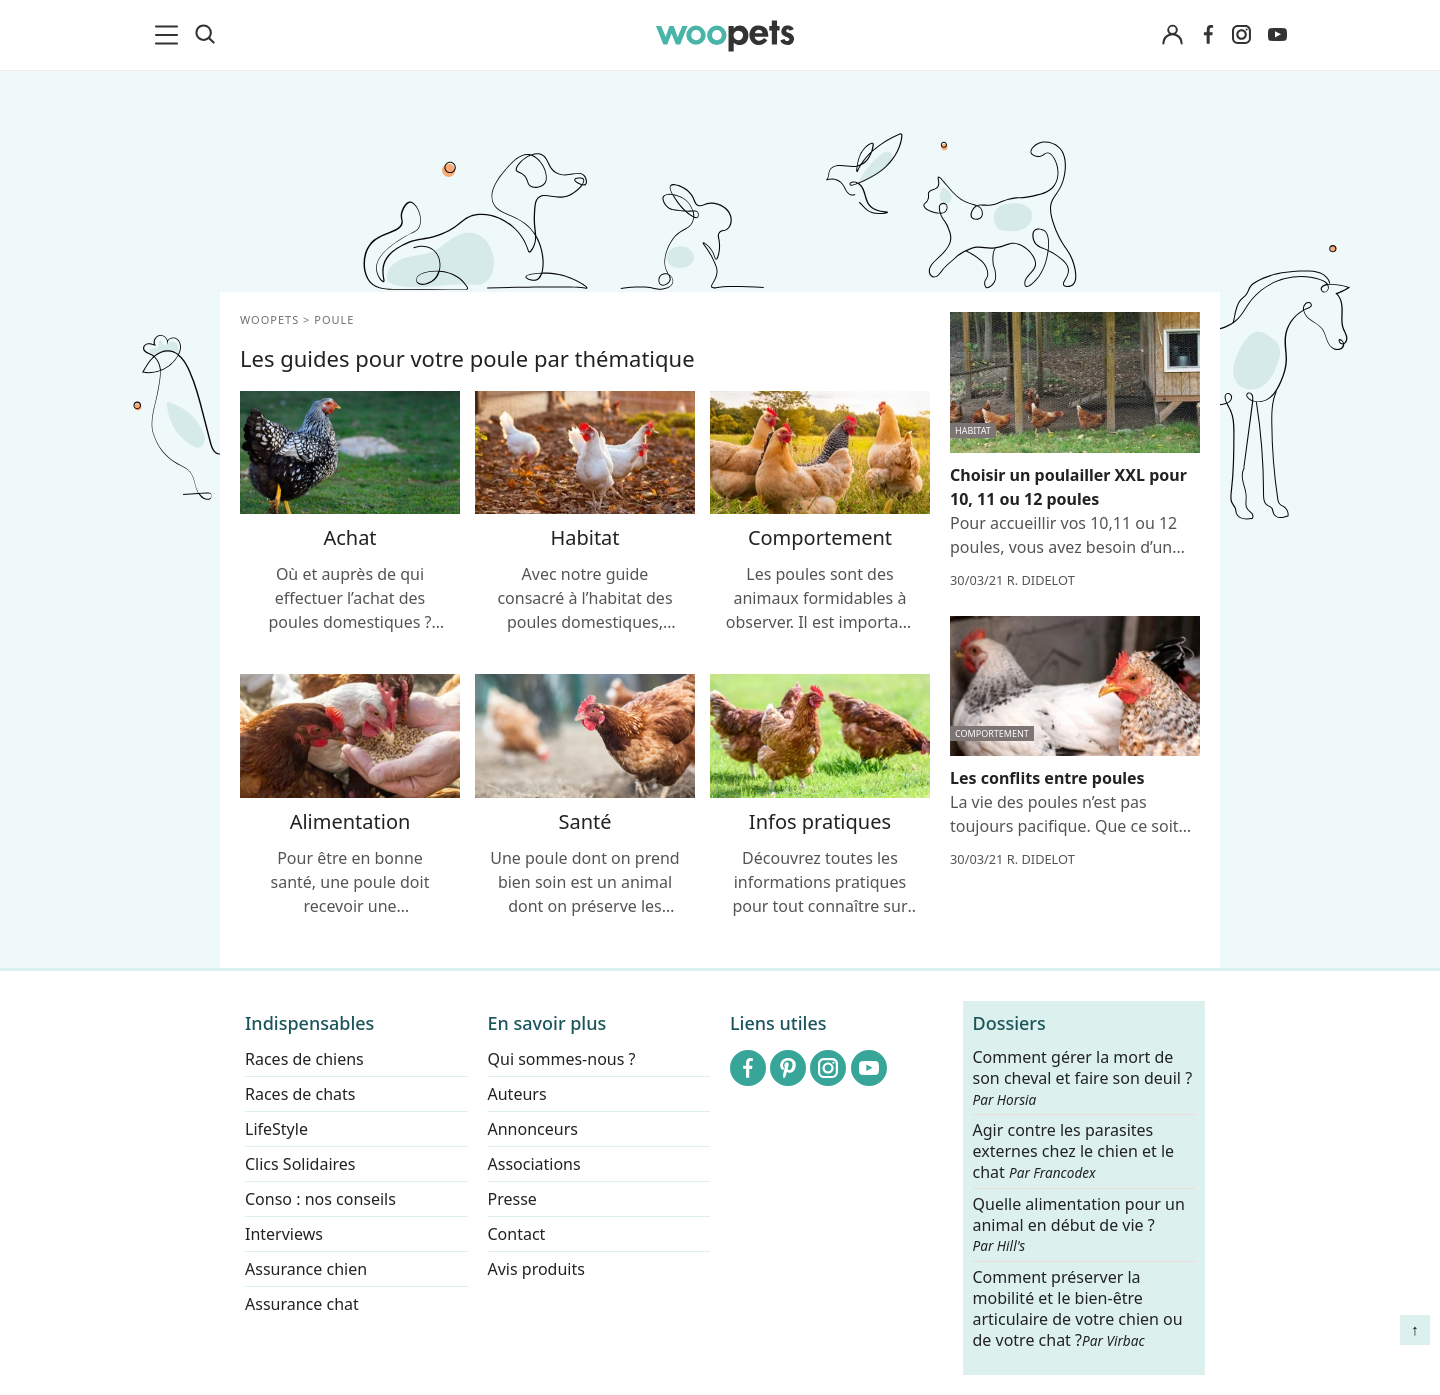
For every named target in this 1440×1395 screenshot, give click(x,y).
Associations (534, 1164)
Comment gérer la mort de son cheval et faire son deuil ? (1083, 1078)
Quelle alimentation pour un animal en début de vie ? (1079, 1225)
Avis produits (536, 1269)
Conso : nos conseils (320, 1199)
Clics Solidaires (300, 1164)
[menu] (170, 35)
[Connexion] (1172, 35)
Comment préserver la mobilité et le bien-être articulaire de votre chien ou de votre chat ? (1078, 1308)
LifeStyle (276, 1129)
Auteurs (517, 1094)
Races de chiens (304, 1059)
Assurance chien (306, 1269)
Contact (517, 1234)
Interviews (284, 1234)
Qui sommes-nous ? (562, 1059)
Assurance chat (302, 1304)
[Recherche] (205, 35)
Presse (512, 1199)
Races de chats (300, 1094)
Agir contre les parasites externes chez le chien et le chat (1074, 1151)
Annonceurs (533, 1129)
